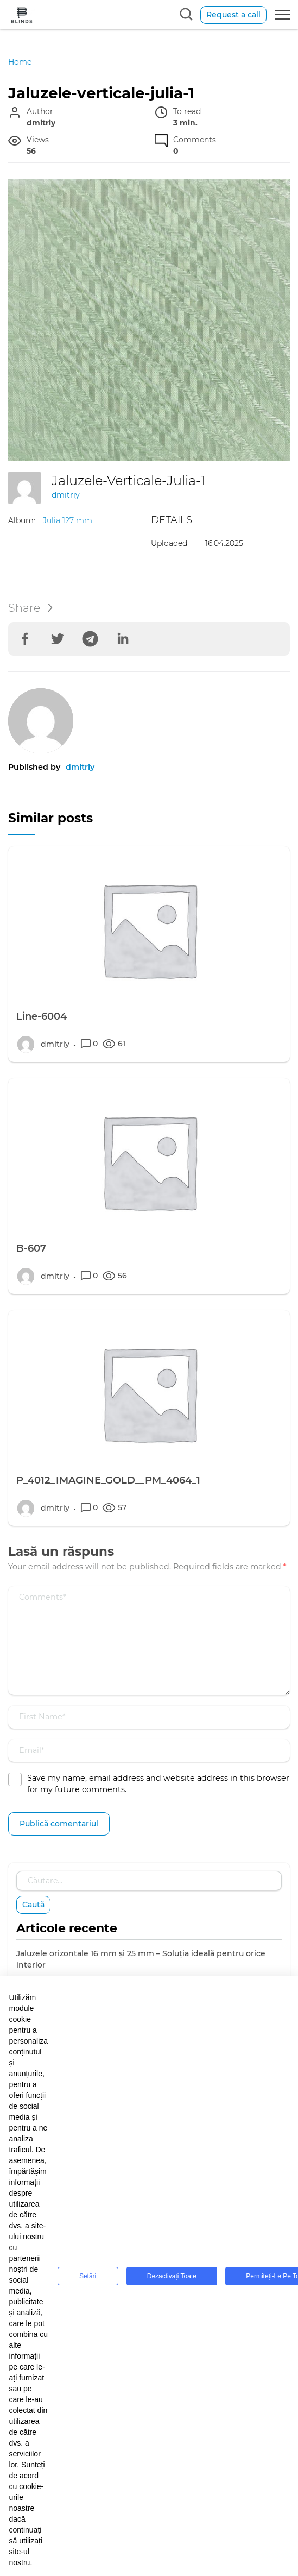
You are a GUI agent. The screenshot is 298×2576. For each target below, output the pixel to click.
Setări (87, 2276)
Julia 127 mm (67, 520)
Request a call (233, 15)
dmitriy (66, 495)
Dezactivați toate (171, 2276)
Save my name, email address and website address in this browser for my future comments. (158, 1783)
